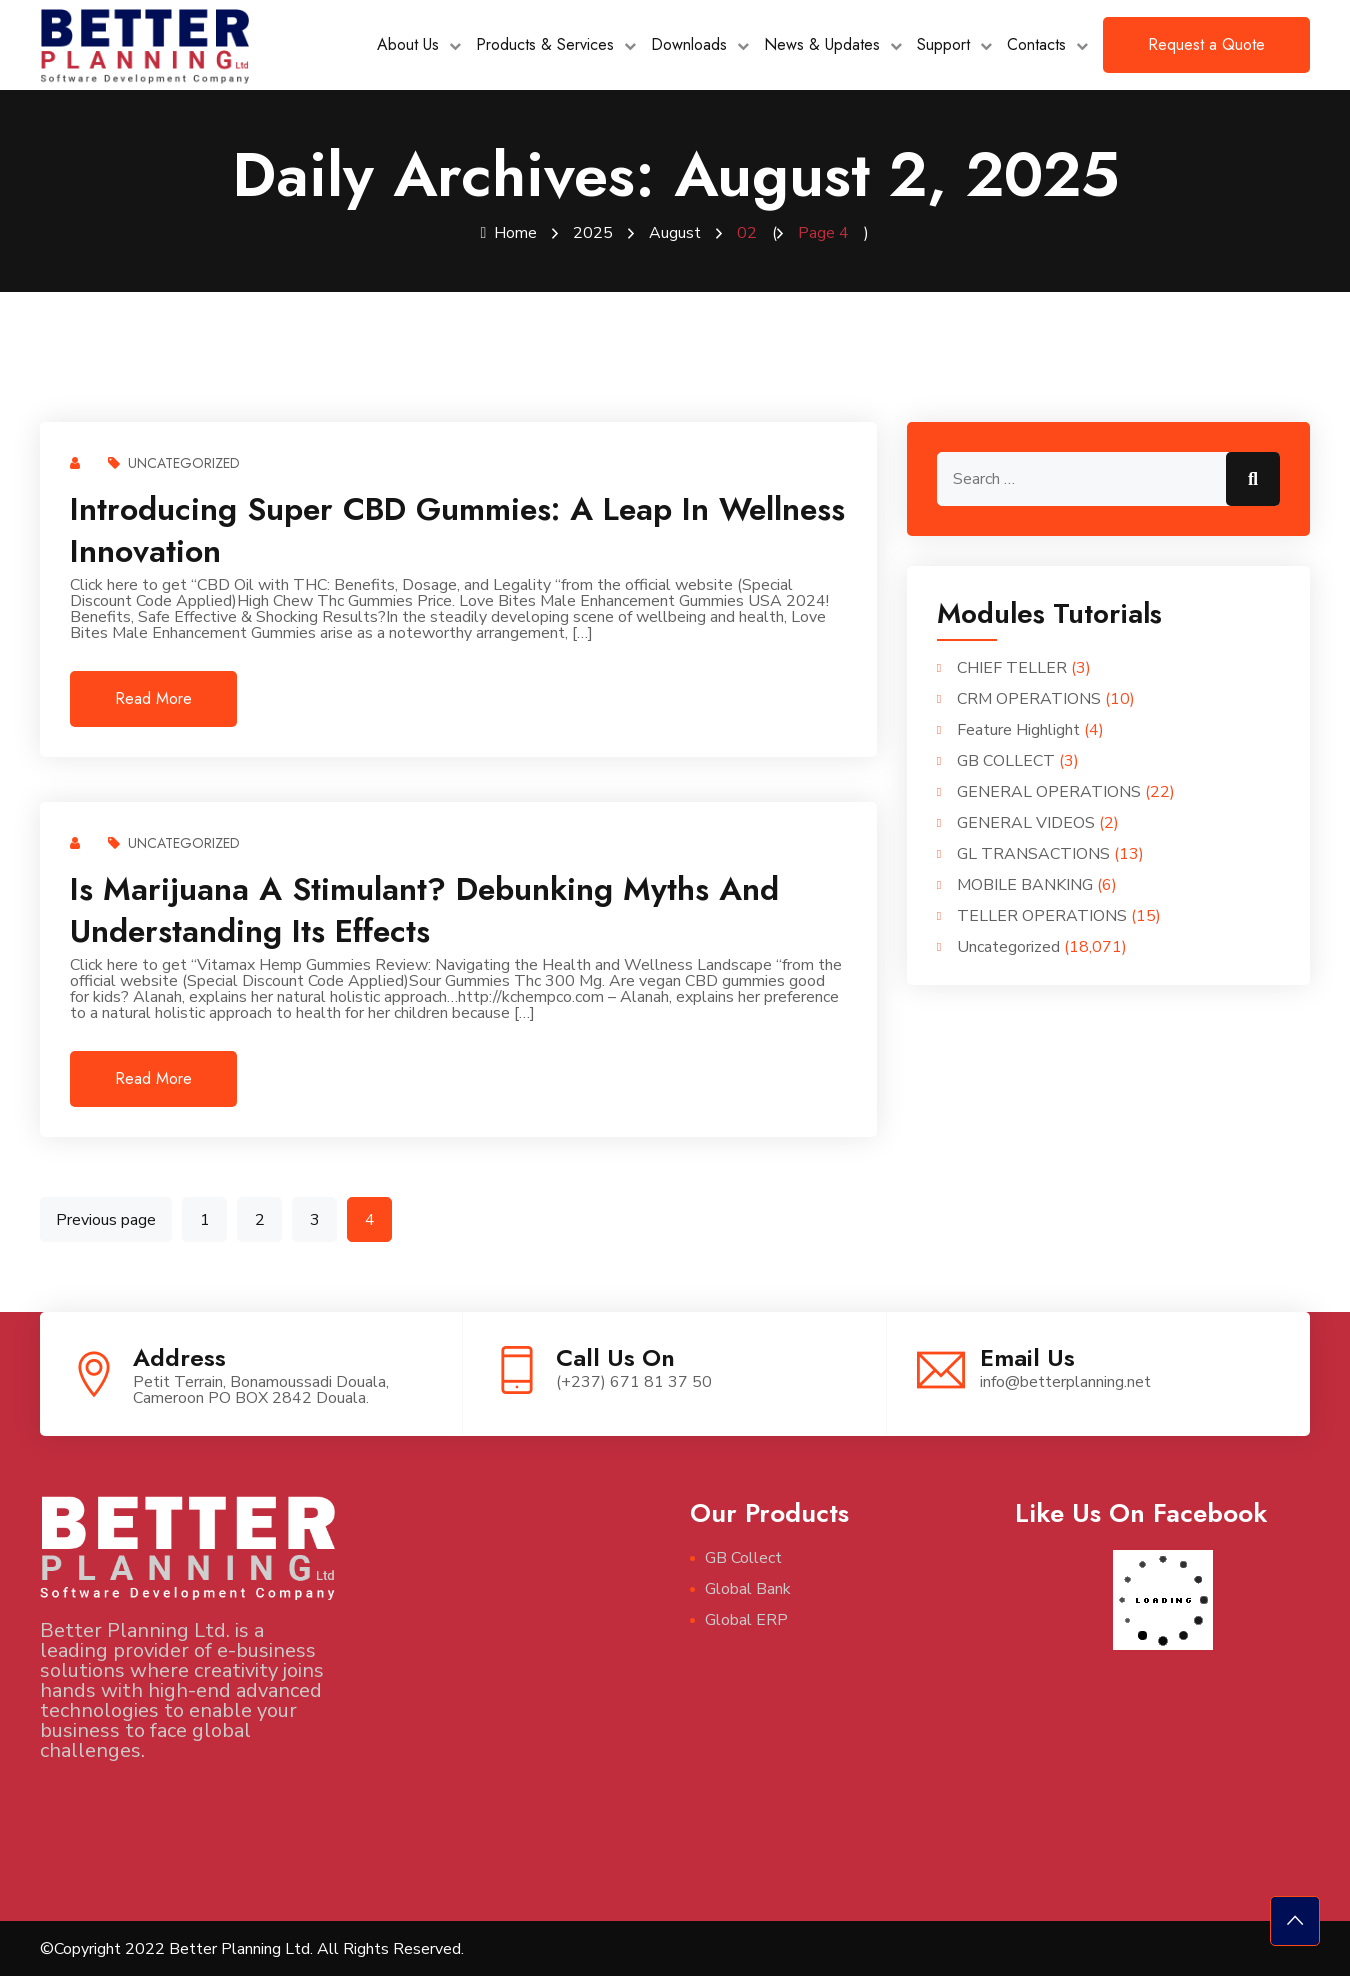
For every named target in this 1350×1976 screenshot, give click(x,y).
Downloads (689, 44)
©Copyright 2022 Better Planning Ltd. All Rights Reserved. (252, 1948)
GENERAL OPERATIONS (1049, 791)
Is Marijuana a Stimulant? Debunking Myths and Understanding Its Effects (424, 909)
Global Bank (748, 1588)
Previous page (106, 1219)
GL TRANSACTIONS (1033, 853)
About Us (408, 44)
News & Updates (822, 44)
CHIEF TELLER (1012, 667)
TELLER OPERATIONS (1042, 915)
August (675, 233)
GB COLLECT (1006, 760)
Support (943, 44)
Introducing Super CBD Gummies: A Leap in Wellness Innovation (457, 529)
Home (509, 233)
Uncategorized (174, 462)
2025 (593, 233)
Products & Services (545, 44)
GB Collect (743, 1557)
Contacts (1036, 44)
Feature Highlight (1018, 729)
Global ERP (746, 1619)
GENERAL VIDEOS (1026, 822)
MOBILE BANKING (1025, 884)
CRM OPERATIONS (1029, 698)
